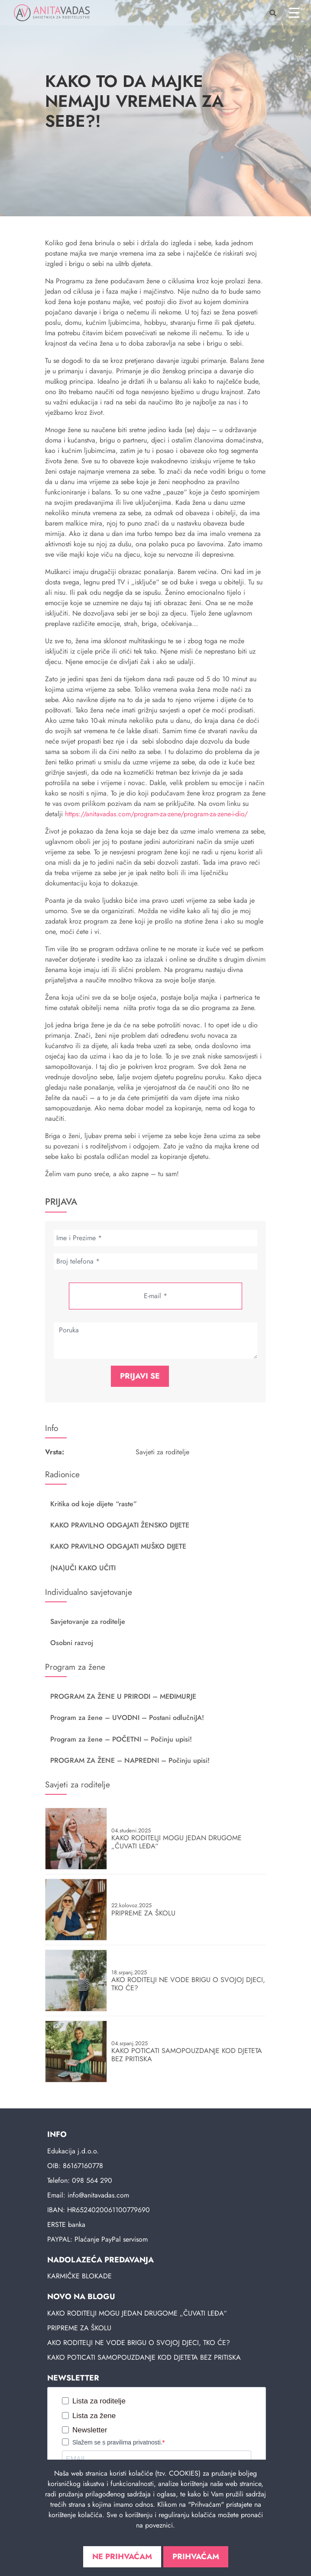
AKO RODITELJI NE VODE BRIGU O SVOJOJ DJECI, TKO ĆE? (138, 2343)
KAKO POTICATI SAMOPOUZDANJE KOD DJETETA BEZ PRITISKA (144, 2357)
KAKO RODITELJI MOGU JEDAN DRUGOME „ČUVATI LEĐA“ (137, 2313)
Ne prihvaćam (122, 2556)
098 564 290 (92, 2180)
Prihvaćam (195, 2556)
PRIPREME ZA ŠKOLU (79, 2328)
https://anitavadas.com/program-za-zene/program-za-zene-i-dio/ (156, 814)
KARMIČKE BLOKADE (79, 2276)
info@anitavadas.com (98, 2195)
